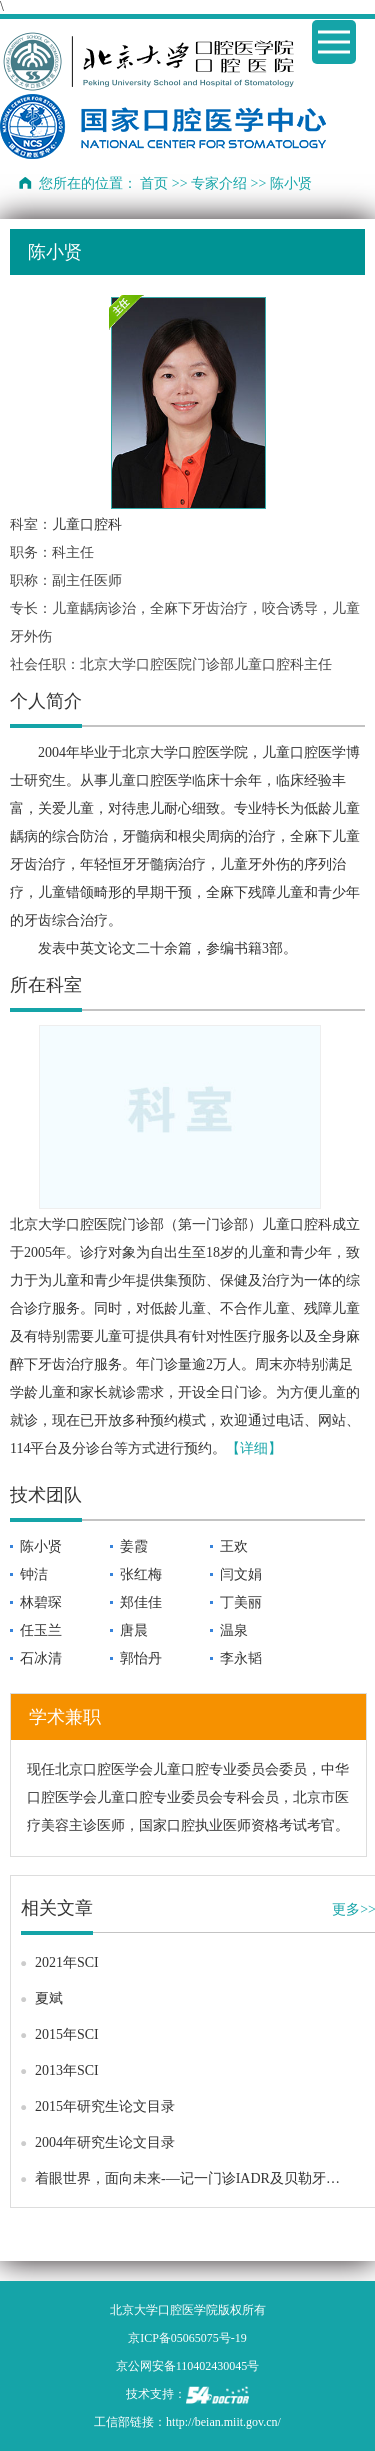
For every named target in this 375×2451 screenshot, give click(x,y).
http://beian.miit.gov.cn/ (223, 2422)
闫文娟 (241, 1574)
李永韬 (241, 1658)
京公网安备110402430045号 (188, 2366)
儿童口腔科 (87, 524)
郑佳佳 (141, 1602)
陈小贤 (41, 1546)
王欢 (234, 1546)
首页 (154, 183)
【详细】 (254, 1448)
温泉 (234, 1630)
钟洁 (34, 1574)
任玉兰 (41, 1630)
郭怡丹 (141, 1658)
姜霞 (134, 1546)
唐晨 (134, 1630)
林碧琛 (41, 1602)
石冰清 (41, 1658)
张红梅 (141, 1574)
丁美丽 (241, 1602)
